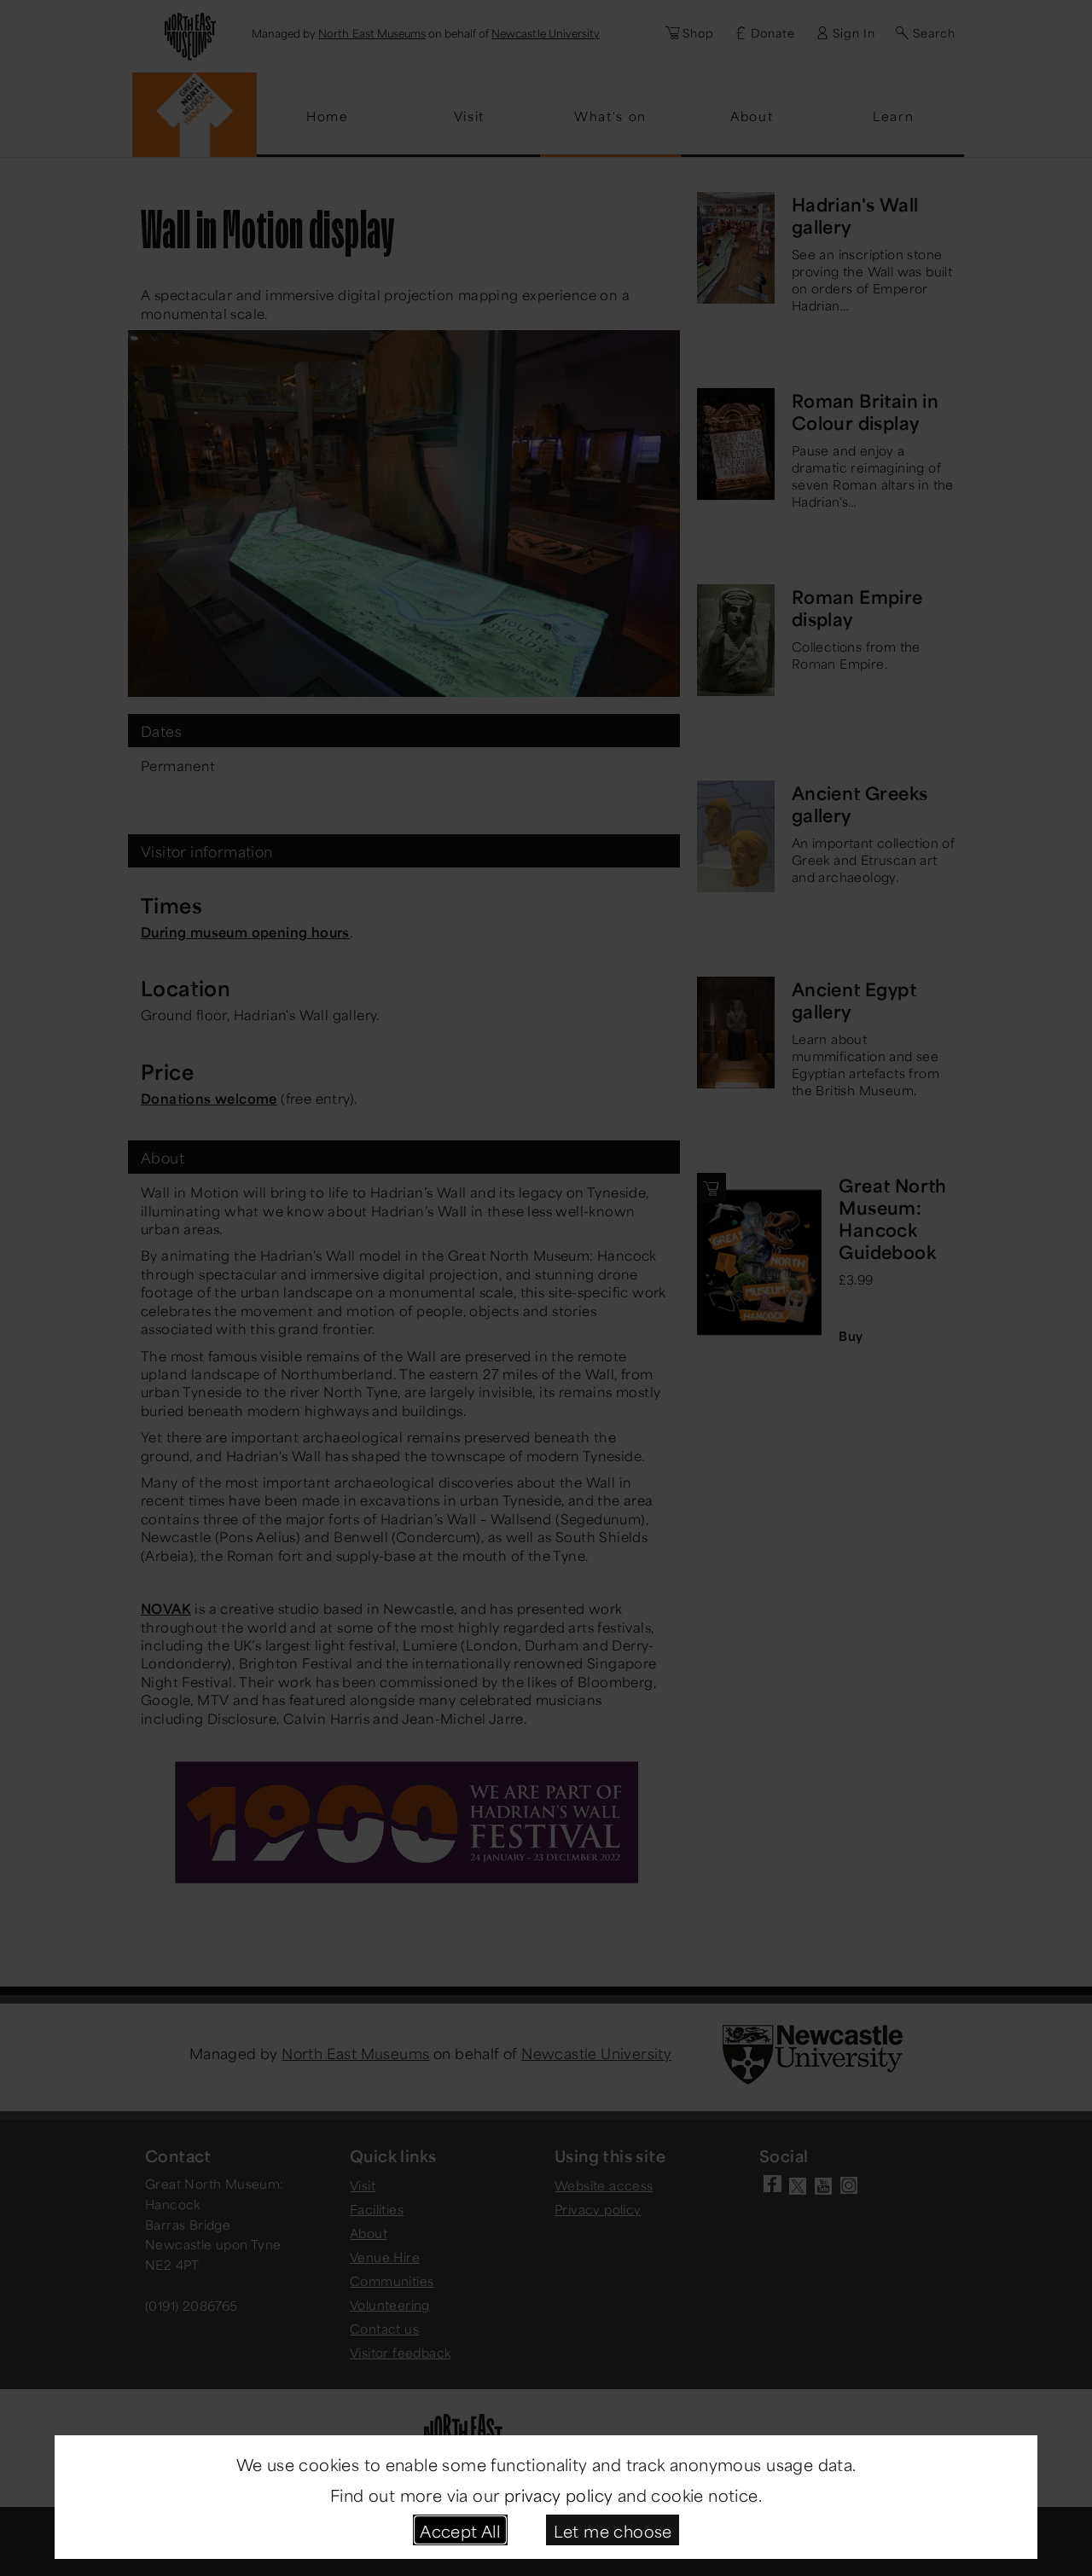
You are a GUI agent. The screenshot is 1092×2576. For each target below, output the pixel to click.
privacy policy (558, 2493)
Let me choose (613, 2529)
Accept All (460, 2529)
